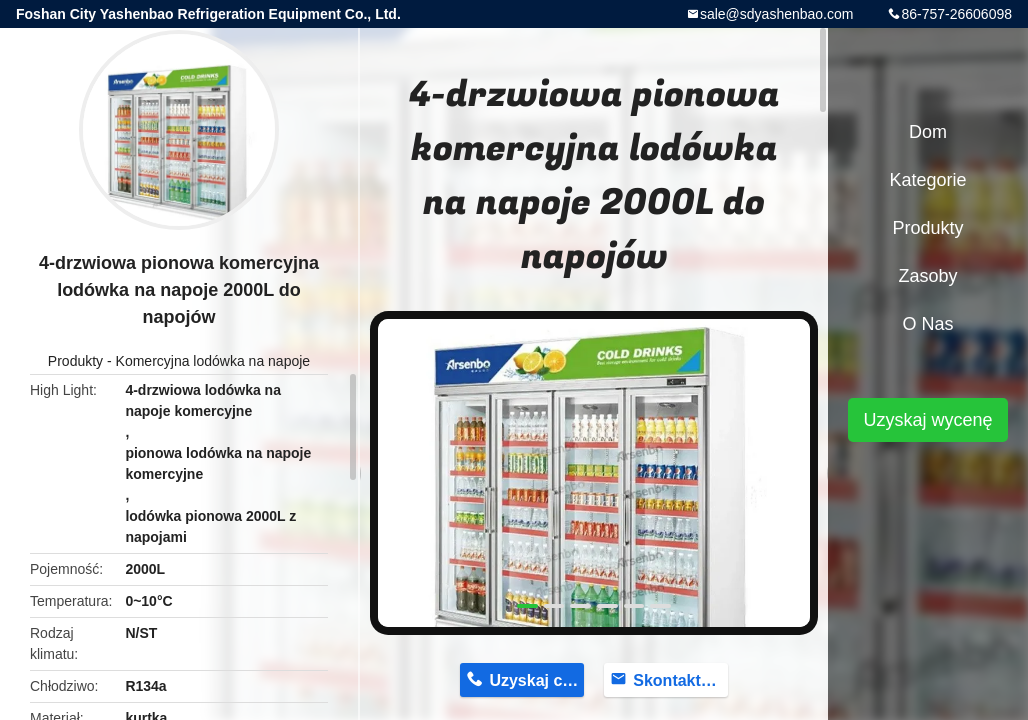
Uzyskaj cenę (536, 680)
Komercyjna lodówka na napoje (213, 361)
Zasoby (927, 276)
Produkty (75, 361)
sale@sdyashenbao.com (777, 14)
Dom (928, 132)
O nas (927, 324)
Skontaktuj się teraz (680, 680)
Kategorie (927, 180)
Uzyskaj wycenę (927, 420)
